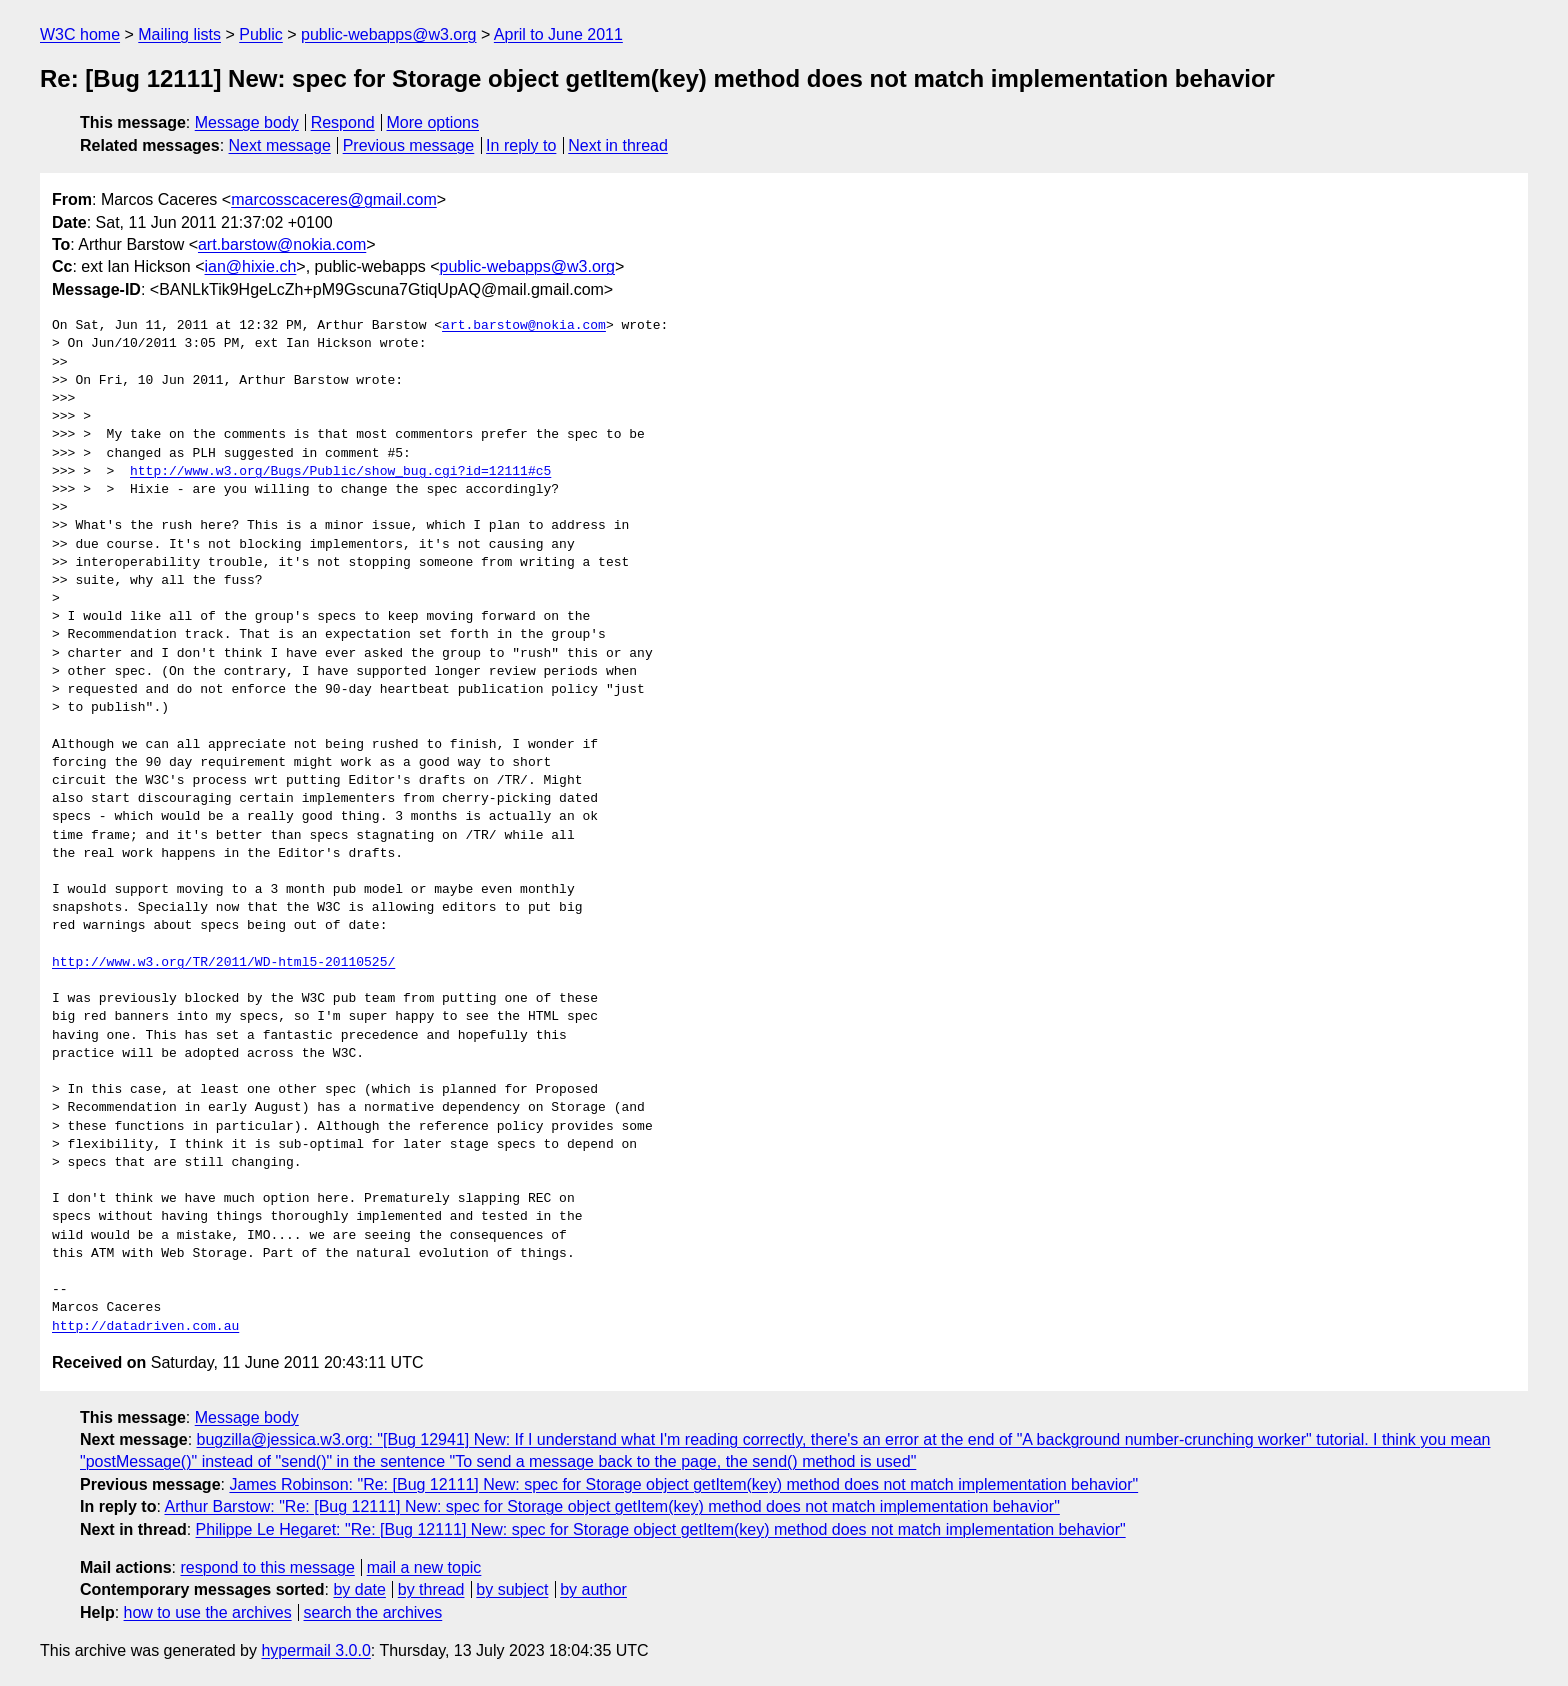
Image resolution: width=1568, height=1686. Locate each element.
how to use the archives (208, 1612)
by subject (512, 1589)
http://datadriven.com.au (145, 1327)
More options (433, 122)
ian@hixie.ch (251, 266)
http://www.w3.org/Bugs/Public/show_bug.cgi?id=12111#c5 (340, 472)
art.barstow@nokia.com (282, 244)
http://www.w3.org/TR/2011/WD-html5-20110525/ (223, 963)
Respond (343, 122)
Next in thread (618, 145)
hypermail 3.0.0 (315, 1650)
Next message (280, 145)
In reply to (521, 145)
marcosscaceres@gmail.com (334, 199)
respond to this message (267, 1567)
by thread (431, 1589)
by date (359, 1589)
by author (593, 1589)
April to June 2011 (558, 34)
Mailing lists (179, 34)
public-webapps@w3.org (388, 34)
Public (261, 34)
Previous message (409, 145)
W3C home (80, 34)
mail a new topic (424, 1567)
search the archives (373, 1612)
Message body (247, 122)
